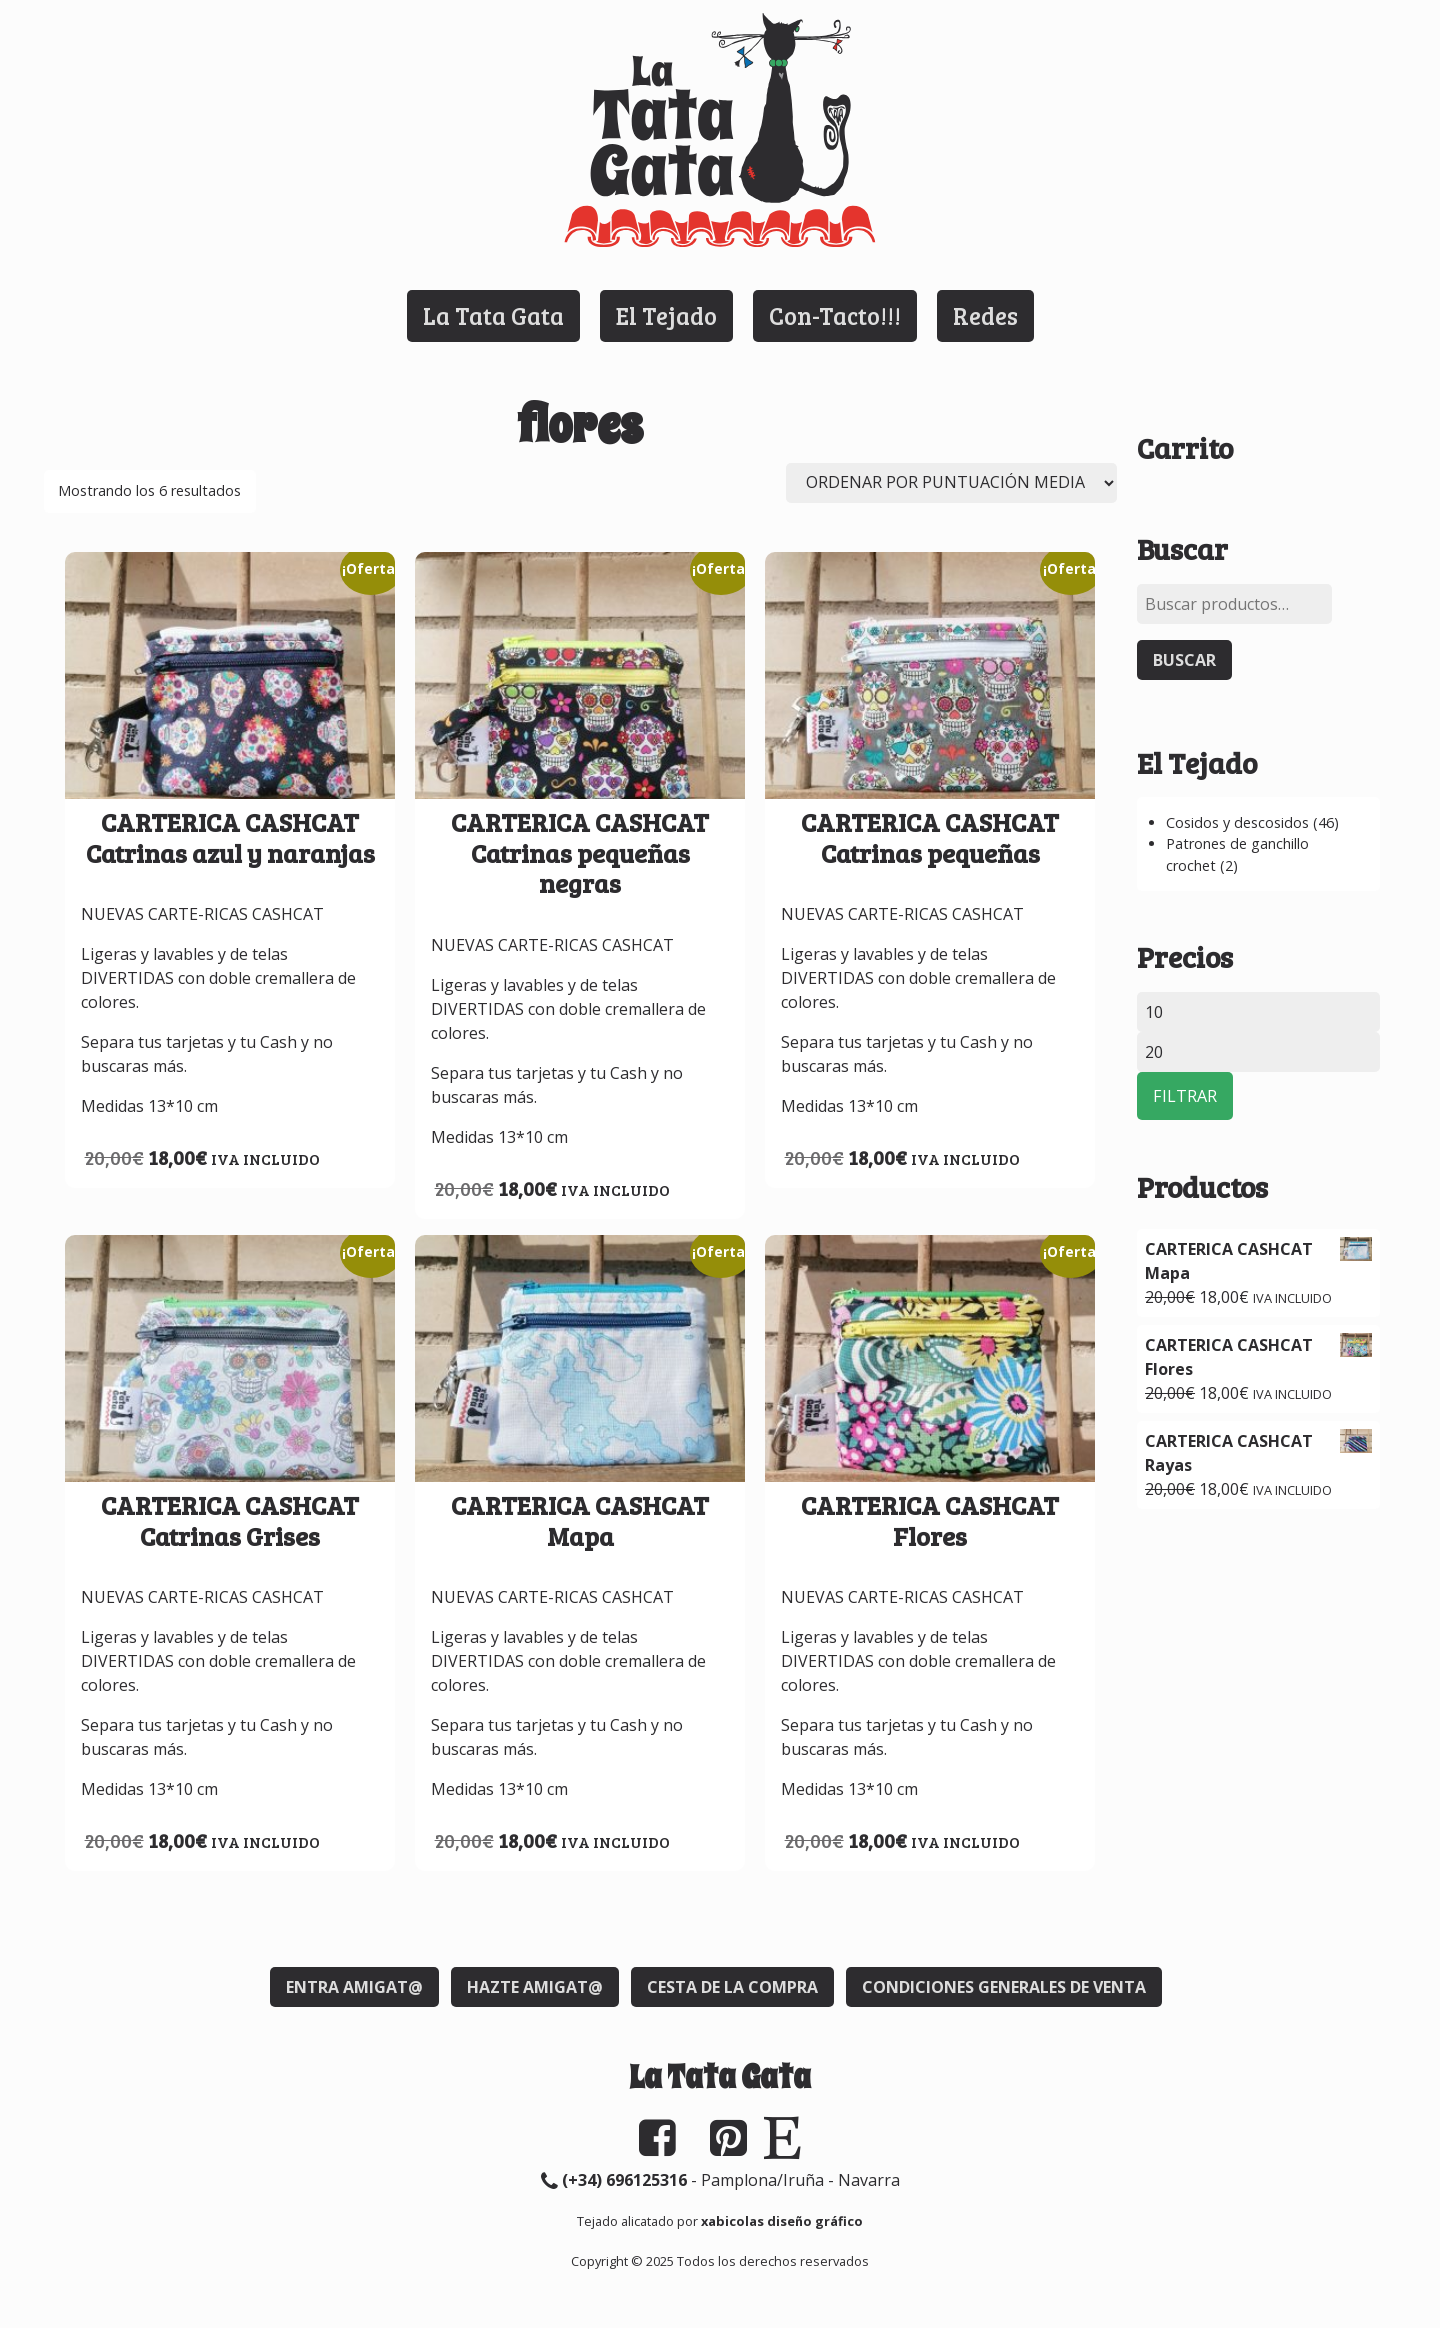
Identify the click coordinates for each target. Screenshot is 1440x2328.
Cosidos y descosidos (1237, 822)
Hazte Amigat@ (535, 1987)
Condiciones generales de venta (1004, 1987)
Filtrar (1185, 1096)
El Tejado (666, 315)
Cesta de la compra (732, 1987)
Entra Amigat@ (354, 1987)
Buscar (1184, 660)
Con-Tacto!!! (835, 315)
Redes (985, 315)
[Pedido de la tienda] (951, 483)
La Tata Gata (493, 315)
